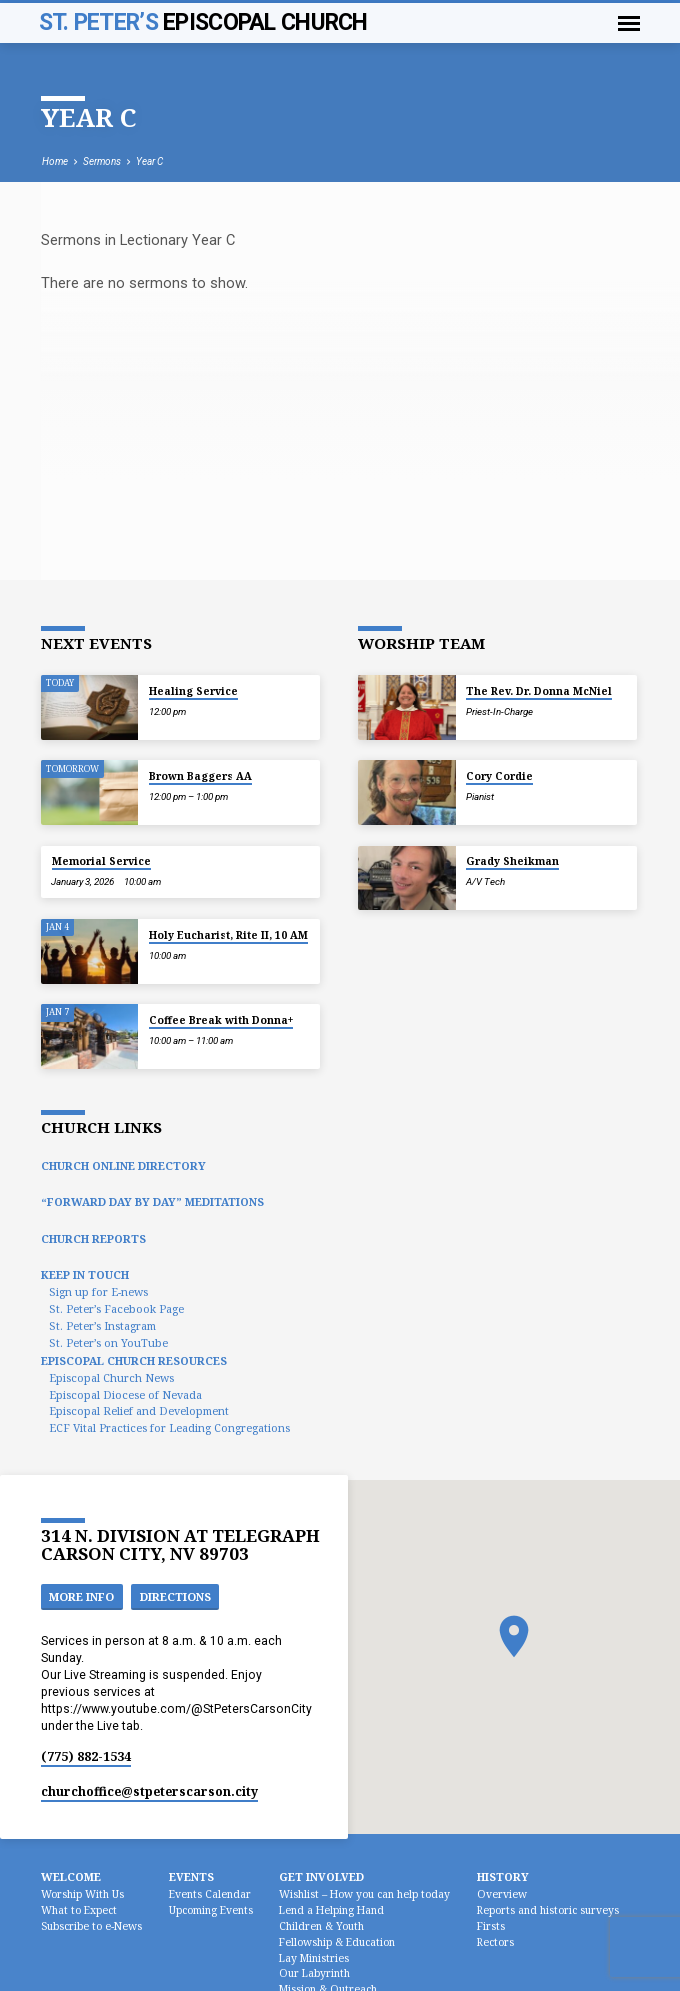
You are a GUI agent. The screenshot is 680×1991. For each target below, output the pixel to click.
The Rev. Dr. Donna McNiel (539, 691)
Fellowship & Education (337, 1942)
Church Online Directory (123, 1165)
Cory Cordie (499, 776)
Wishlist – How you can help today (364, 1894)
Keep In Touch (85, 1274)
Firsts (491, 1926)
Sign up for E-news (98, 1291)
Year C (149, 161)
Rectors (495, 1942)
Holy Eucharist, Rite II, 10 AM (228, 935)
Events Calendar (210, 1894)
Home (55, 161)
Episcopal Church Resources (134, 1360)
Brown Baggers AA (200, 776)
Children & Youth (321, 1926)
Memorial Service (101, 861)
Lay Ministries (314, 1958)
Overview (502, 1894)
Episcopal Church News (111, 1377)
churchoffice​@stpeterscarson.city (149, 1791)
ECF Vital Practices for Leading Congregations (169, 1427)
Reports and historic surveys (548, 1910)
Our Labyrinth (314, 1973)
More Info (81, 1596)
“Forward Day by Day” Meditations (152, 1201)
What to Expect (79, 1910)
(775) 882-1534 (86, 1756)
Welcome (71, 1876)
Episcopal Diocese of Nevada (125, 1394)
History (503, 1876)
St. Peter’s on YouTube (108, 1342)
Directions (175, 1596)
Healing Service (193, 691)
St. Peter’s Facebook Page (116, 1308)
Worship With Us (82, 1894)
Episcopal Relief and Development (139, 1410)
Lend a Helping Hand (331, 1910)
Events (191, 1876)
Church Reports (93, 1238)
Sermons (102, 161)
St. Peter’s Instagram (102, 1325)
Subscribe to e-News (91, 1926)
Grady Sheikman (512, 861)
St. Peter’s (203, 22)
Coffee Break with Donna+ (221, 1020)
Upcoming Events (211, 1910)
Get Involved (321, 1876)
